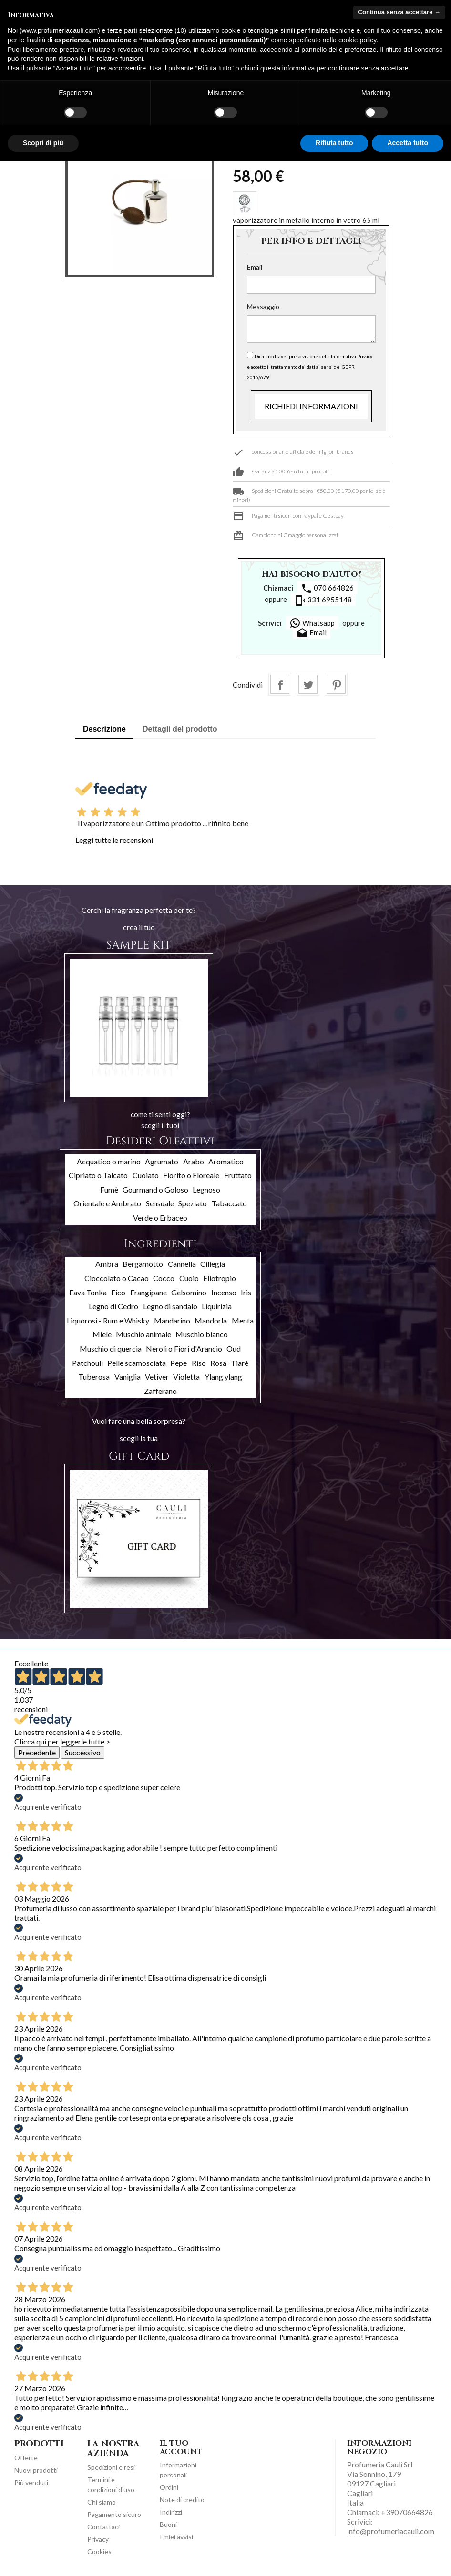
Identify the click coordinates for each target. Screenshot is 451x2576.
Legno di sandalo (170, 1306)
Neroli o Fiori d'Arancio (184, 1348)
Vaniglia (127, 1376)
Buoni (168, 2524)
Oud (233, 1348)
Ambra (106, 1263)
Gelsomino (188, 1292)
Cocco (163, 1278)
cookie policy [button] (357, 40)
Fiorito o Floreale (191, 1175)
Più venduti (31, 2482)
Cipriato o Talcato (98, 1175)
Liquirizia (217, 1306)
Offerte (26, 2458)
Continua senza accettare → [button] (399, 12)
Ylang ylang (223, 1376)
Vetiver (157, 1376)
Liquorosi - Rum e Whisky (108, 1320)
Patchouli (87, 1362)
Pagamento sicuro (114, 2514)
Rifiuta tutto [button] (334, 143)
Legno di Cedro (113, 1306)
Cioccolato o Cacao (116, 1278)
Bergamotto (143, 1263)
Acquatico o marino (109, 1161)
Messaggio (263, 306)
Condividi (280, 684)
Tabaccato (229, 1203)
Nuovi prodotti (36, 2470)
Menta (243, 1320)
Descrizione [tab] (104, 729)
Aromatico (226, 1161)
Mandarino (172, 1320)
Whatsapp (312, 623)
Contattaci (103, 2527)
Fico (118, 1292)
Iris (246, 1292)
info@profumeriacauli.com (390, 2531)
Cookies (99, 2551)
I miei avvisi (176, 2537)
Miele (102, 1334)
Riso (199, 1362)
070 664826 (327, 588)
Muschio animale (143, 1334)
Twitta (308, 684)
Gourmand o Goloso (155, 1189)
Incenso (223, 1292)
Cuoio (189, 1278)
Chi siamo (101, 2502)
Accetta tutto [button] (407, 143)
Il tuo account (181, 2447)
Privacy (98, 2539)
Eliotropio (219, 1278)
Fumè (109, 1189)
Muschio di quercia (111, 1348)
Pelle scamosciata (136, 1362)
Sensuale (160, 1203)
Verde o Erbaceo (160, 1217)
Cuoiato (146, 1175)
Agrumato (161, 1161)
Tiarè (239, 1362)
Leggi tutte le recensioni (114, 839)
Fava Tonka (88, 1292)
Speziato (192, 1203)
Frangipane (148, 1292)
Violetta (186, 1376)
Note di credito (182, 2500)
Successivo (83, 1752)
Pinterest (336, 684)
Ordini (169, 2487)
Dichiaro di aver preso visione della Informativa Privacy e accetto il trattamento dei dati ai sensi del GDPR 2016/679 (309, 366)
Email (254, 267)
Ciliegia (212, 1263)
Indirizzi (171, 2512)
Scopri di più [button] (43, 143)
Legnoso (206, 1189)
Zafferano (160, 1390)
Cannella (182, 1263)
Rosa (218, 1362)
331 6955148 (323, 600)
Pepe (178, 1362)
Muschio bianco (201, 1334)
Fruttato (238, 1175)
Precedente (37, 1752)
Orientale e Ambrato (107, 1203)
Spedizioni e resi (111, 2467)
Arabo (193, 1161)
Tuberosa (94, 1376)
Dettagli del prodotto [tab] (180, 729)
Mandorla (211, 1320)
